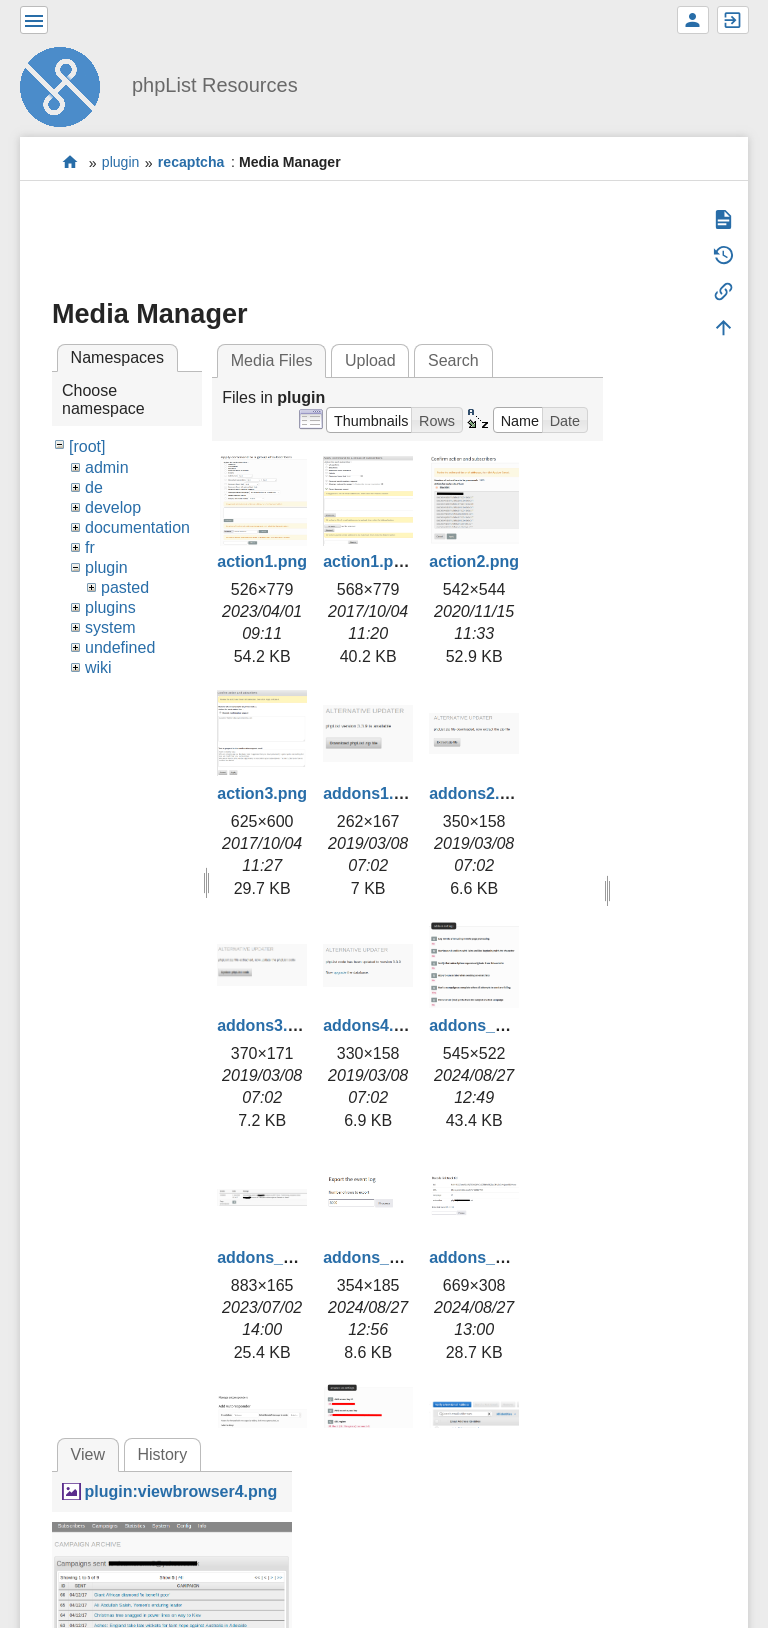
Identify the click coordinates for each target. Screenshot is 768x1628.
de (94, 487)
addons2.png (479, 793)
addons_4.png (483, 1257)
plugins (110, 607)
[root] (87, 446)
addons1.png (373, 793)
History (162, 1454)
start (70, 162)
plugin (121, 163)
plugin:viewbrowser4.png (180, 1491)
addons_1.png (483, 1025)
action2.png (474, 561)
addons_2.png (271, 1257)
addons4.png (373, 1025)
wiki (98, 667)
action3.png (262, 793)
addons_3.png (377, 1257)
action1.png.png (385, 561)
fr (90, 547)
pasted (125, 587)
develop (113, 507)
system (110, 627)
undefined (120, 647)
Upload (370, 360)
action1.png (262, 561)
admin (107, 467)
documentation (137, 527)
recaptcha (191, 163)
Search (453, 360)
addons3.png (267, 1025)
